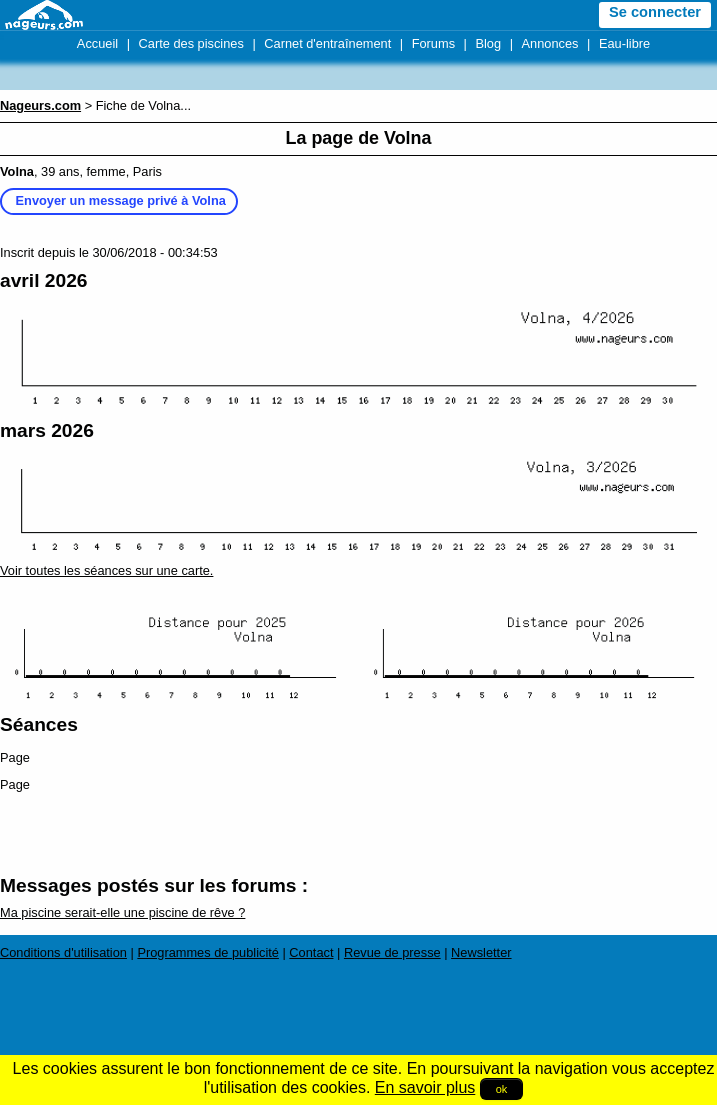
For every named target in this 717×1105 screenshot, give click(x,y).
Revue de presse (392, 952)
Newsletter (481, 952)
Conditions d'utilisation (63, 952)
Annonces (550, 43)
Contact (311, 952)
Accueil (97, 43)
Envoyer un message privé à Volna (121, 200)
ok (502, 1089)
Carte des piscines (191, 43)
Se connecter (655, 12)
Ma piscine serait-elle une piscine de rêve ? (122, 912)
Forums (433, 43)
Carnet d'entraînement (327, 43)
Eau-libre (624, 43)
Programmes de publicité (208, 952)
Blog (488, 43)
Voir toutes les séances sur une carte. (106, 570)
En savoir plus (425, 1087)
